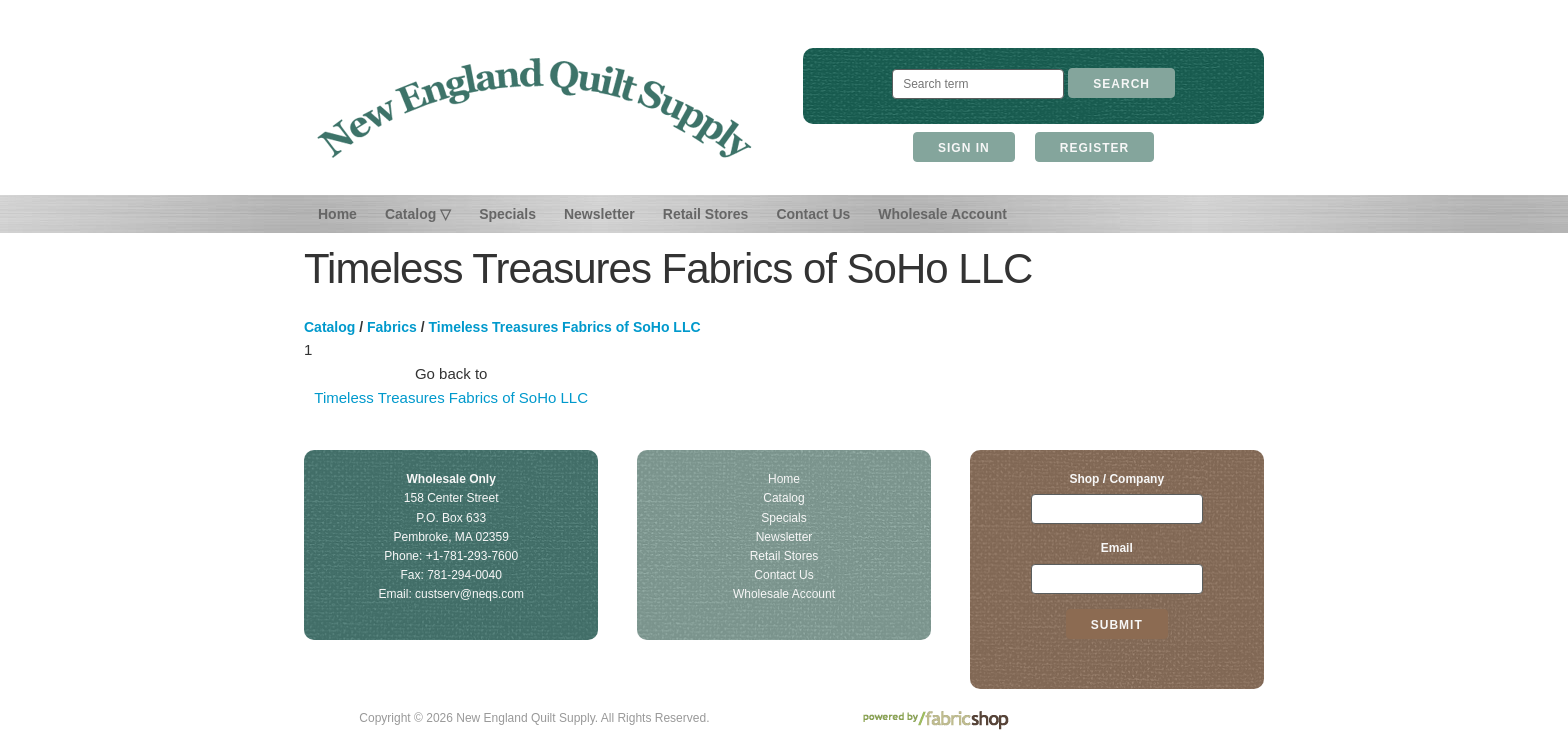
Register (1094, 148)
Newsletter (599, 214)
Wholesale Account (942, 214)
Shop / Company (1116, 479)
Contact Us (813, 214)
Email (1117, 548)
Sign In (964, 148)
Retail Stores (706, 214)
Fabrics (392, 327)
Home (337, 214)
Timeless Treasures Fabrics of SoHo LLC (565, 327)
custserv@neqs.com (469, 594)
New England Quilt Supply (534, 108)
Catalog (329, 327)
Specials (507, 214)
